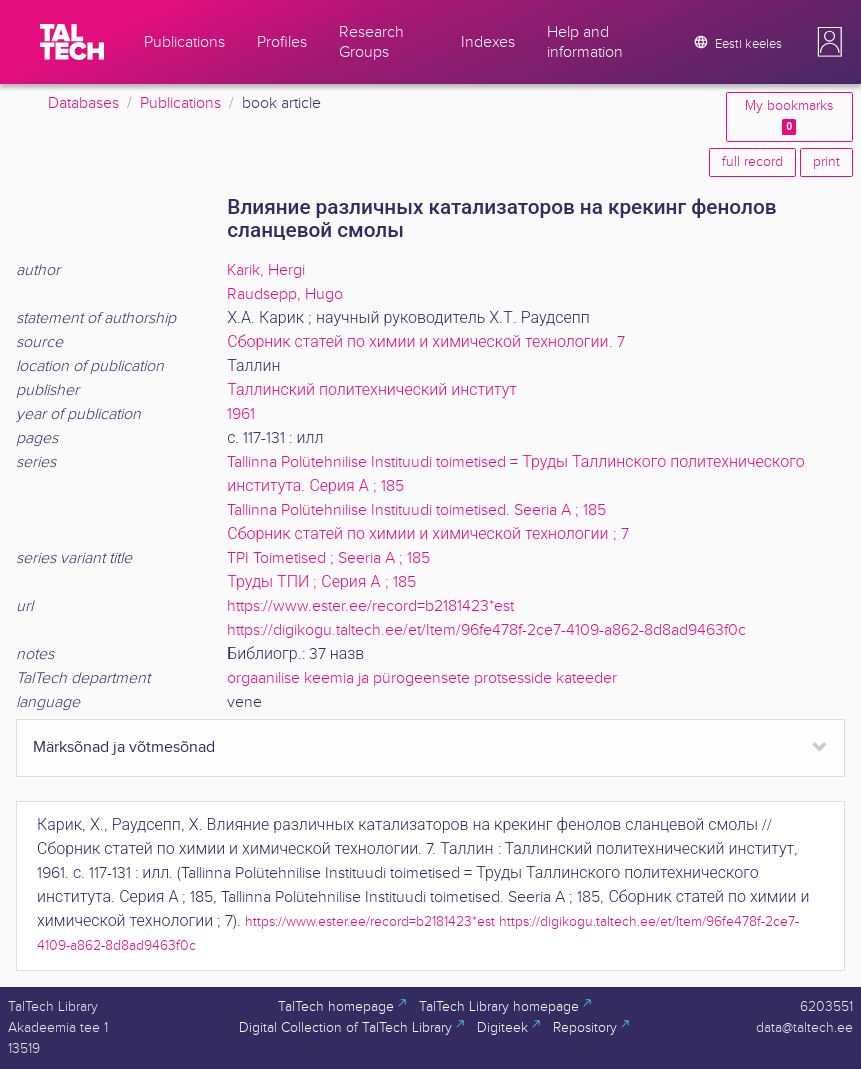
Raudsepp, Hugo (285, 294)
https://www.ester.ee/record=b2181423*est (370, 606)
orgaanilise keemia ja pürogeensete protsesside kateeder (422, 678)
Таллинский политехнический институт (372, 390)
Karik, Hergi (266, 270)
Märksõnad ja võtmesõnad (124, 747)
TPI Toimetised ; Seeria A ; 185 (328, 558)
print (826, 162)
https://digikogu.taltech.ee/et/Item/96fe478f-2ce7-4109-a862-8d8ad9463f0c (486, 630)
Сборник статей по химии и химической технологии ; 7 (427, 534)
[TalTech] (72, 42)
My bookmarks (789, 116)
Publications (180, 103)
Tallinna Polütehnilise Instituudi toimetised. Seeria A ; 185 (416, 510)
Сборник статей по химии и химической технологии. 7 (425, 342)
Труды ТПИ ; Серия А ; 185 (321, 582)
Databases (83, 103)
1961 (241, 414)
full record (752, 162)
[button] (830, 42)
